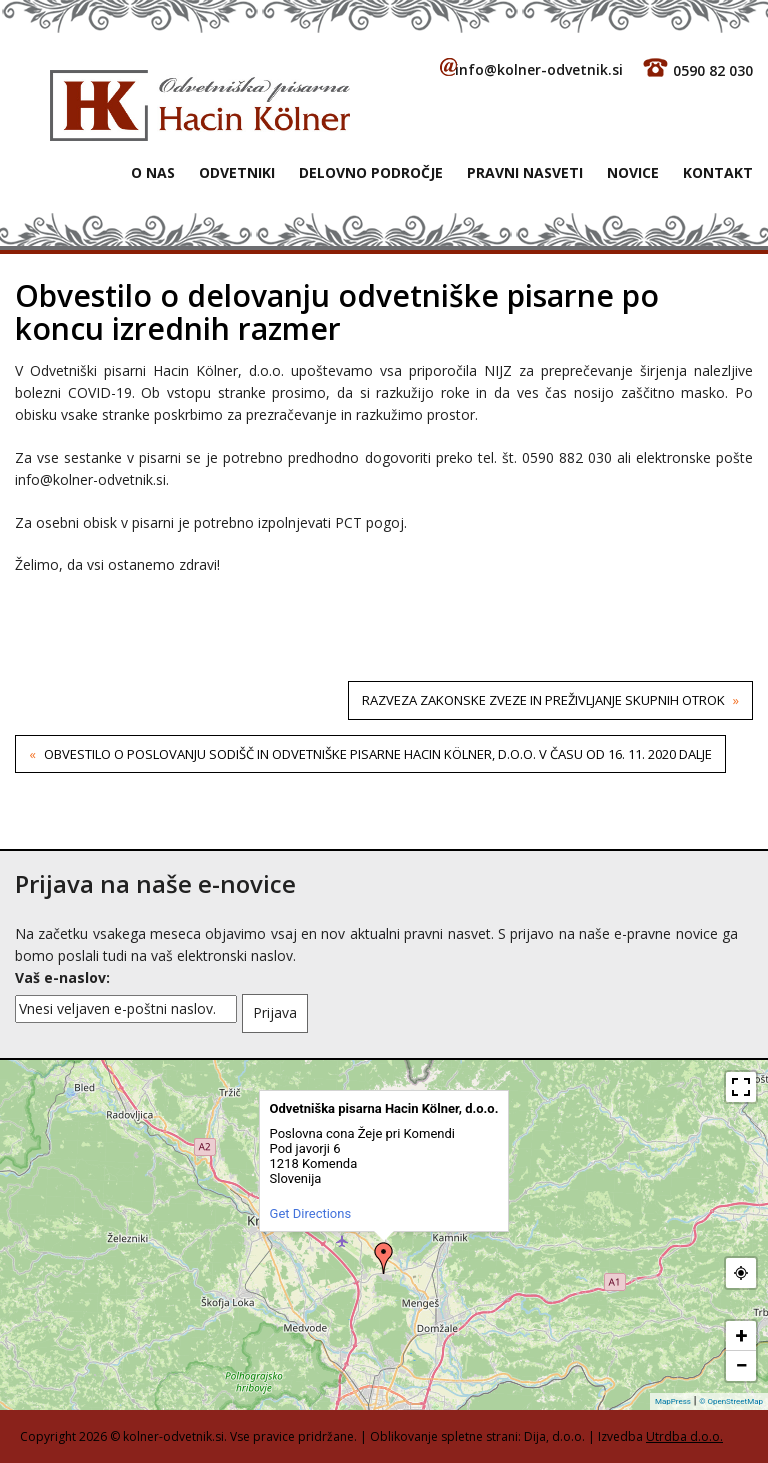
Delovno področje (371, 172)
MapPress (673, 1401)
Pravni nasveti (525, 172)
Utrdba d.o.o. (684, 1436)
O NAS (153, 172)
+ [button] (742, 1335)
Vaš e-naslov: (62, 977)
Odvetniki (237, 172)
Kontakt (718, 172)
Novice (633, 172)
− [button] (741, 1365)
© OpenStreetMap (731, 1401)
